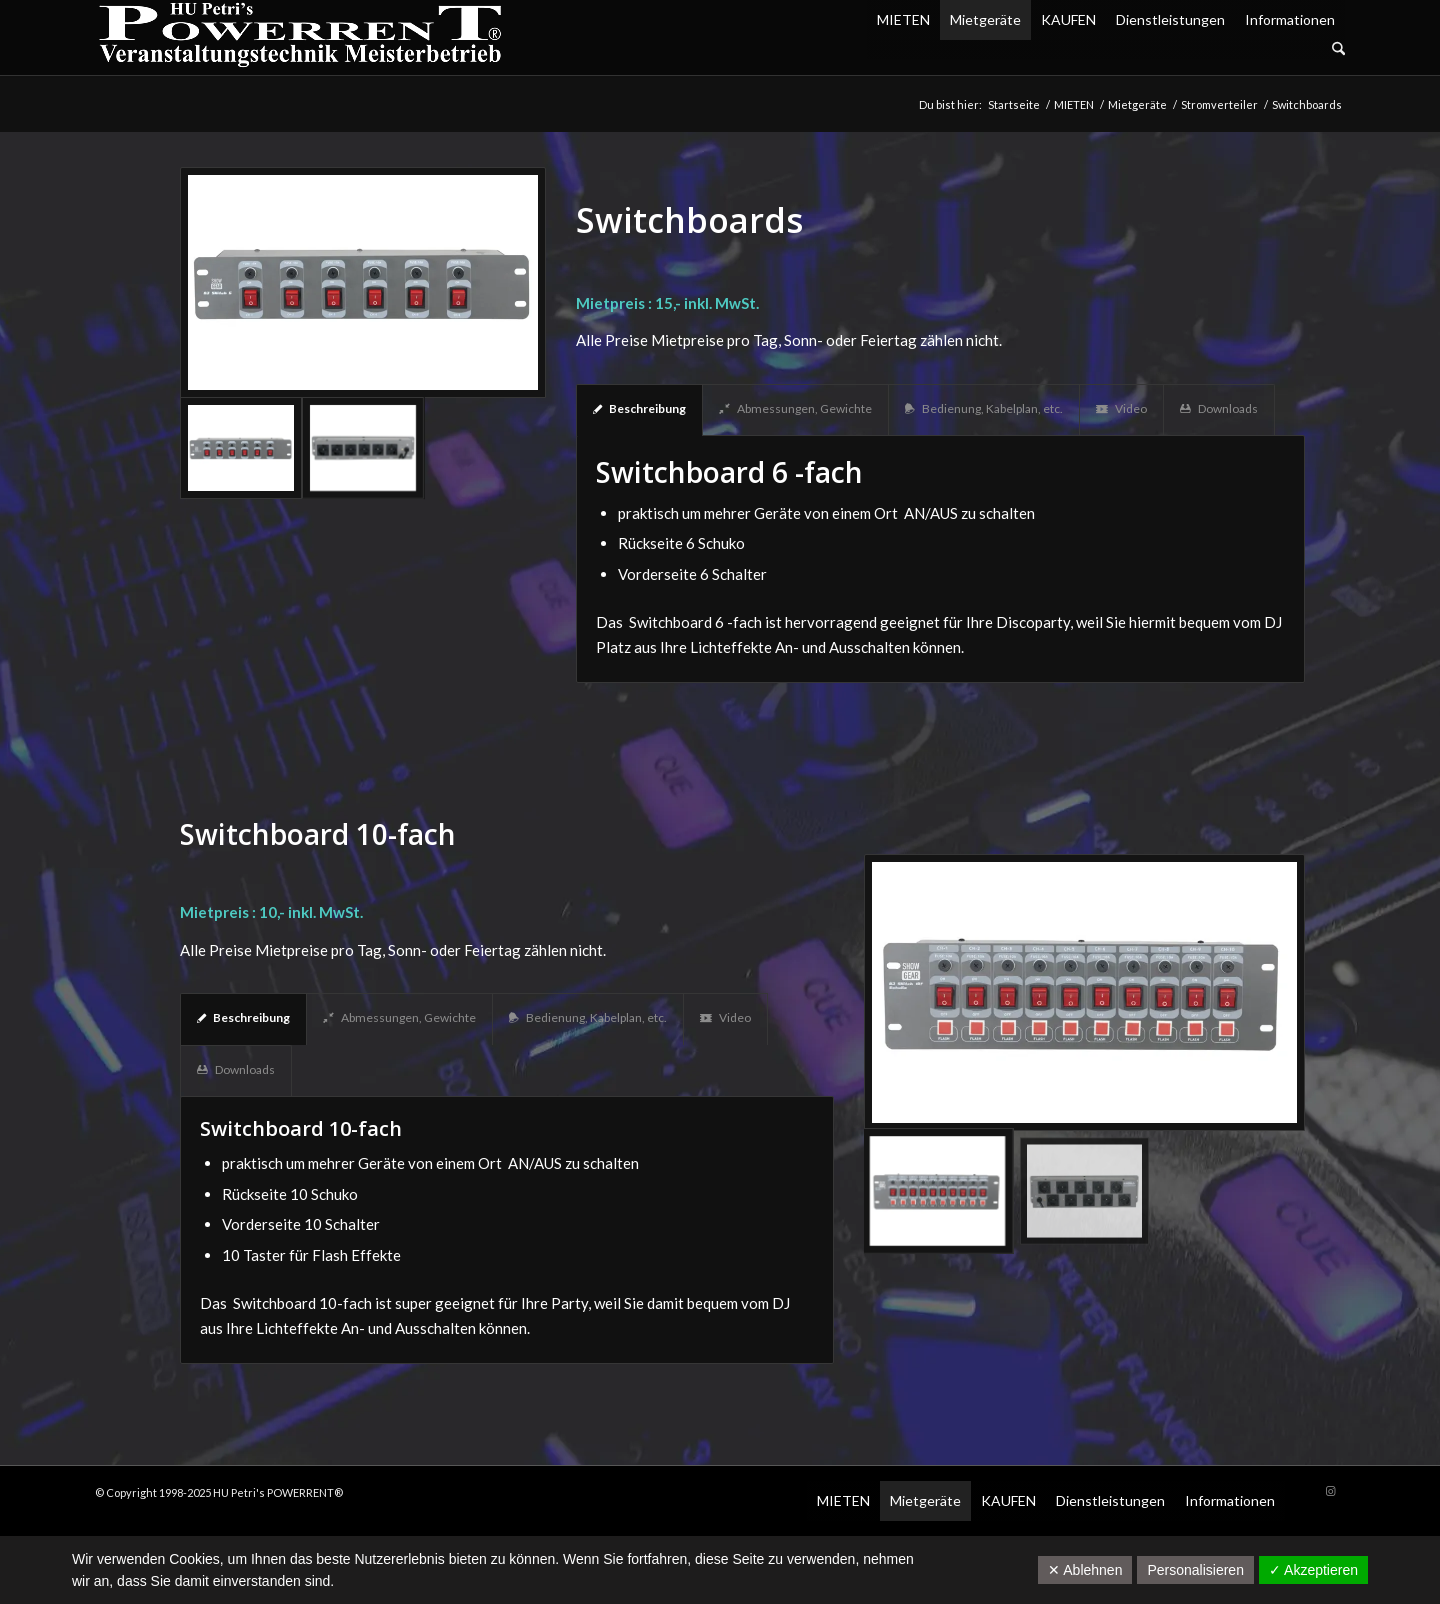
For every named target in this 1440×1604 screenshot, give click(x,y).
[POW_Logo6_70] (301, 37)
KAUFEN (1068, 19)
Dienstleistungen (1170, 19)
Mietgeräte (985, 19)
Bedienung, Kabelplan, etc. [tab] (984, 408)
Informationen (1290, 19)
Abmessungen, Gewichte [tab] (795, 408)
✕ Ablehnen (1085, 1570)
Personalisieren (1195, 1570)
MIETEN (903, 19)
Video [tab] (1121, 408)
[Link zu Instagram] (1330, 1491)
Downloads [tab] (1219, 408)
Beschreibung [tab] (639, 408)
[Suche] (1338, 49)
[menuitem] (1106, 49)
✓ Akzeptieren (1313, 1570)
